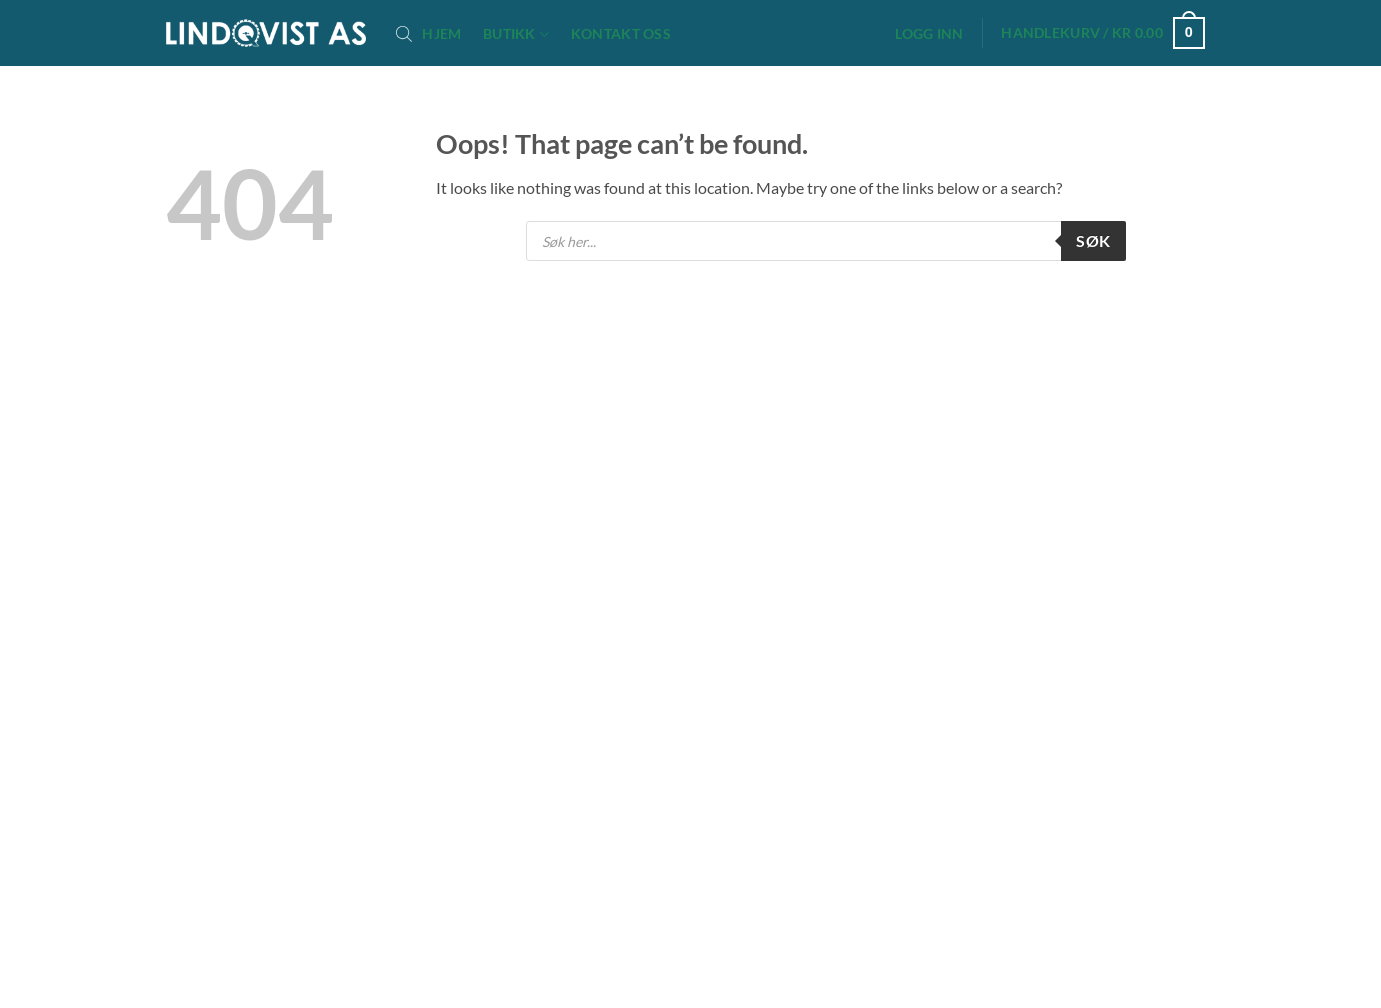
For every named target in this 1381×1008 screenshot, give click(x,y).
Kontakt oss (621, 34)
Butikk (516, 34)
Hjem (441, 34)
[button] (930, 34)
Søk (1093, 241)
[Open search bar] (404, 33)
